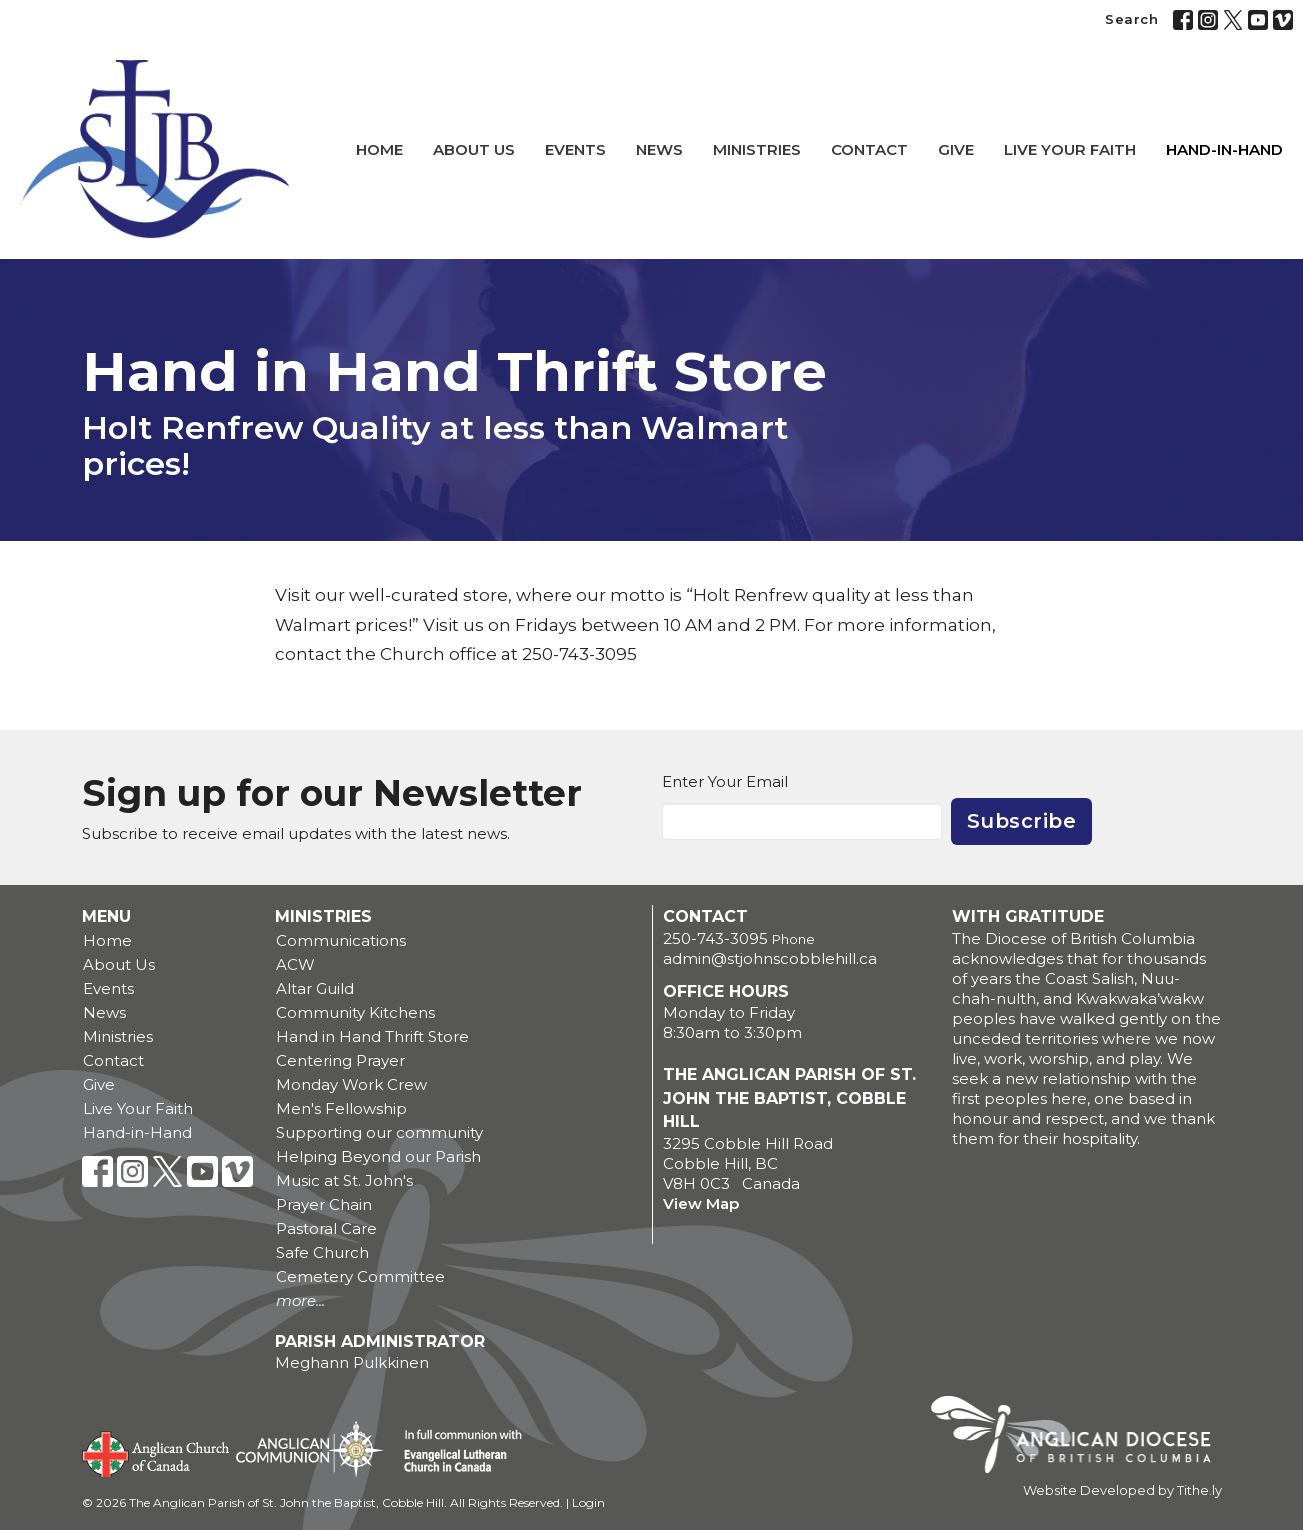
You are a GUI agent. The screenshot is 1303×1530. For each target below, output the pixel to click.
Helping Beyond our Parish (378, 1156)
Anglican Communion (309, 1448)
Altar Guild (315, 988)
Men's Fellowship (341, 1108)
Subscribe (1022, 821)
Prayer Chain (324, 1204)
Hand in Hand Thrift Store (372, 1036)
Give (956, 149)
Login (588, 1502)
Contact (869, 149)
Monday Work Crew (351, 1084)
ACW (295, 964)
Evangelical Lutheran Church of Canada (455, 1452)
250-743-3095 (715, 938)
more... (300, 1300)
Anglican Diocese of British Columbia (1080, 1438)
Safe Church (322, 1252)
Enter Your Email (725, 781)
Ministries (757, 149)
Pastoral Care (326, 1228)
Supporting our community (379, 1132)
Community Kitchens (355, 1012)
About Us (474, 149)
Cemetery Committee (360, 1276)
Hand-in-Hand (1224, 149)
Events (575, 149)
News (659, 149)
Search (1131, 19)
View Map (701, 1203)
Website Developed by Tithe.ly (1122, 1490)
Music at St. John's (344, 1180)
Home (379, 149)
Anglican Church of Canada (156, 1452)
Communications (341, 940)
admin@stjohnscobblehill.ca (770, 958)
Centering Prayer (340, 1060)
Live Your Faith (1070, 149)
